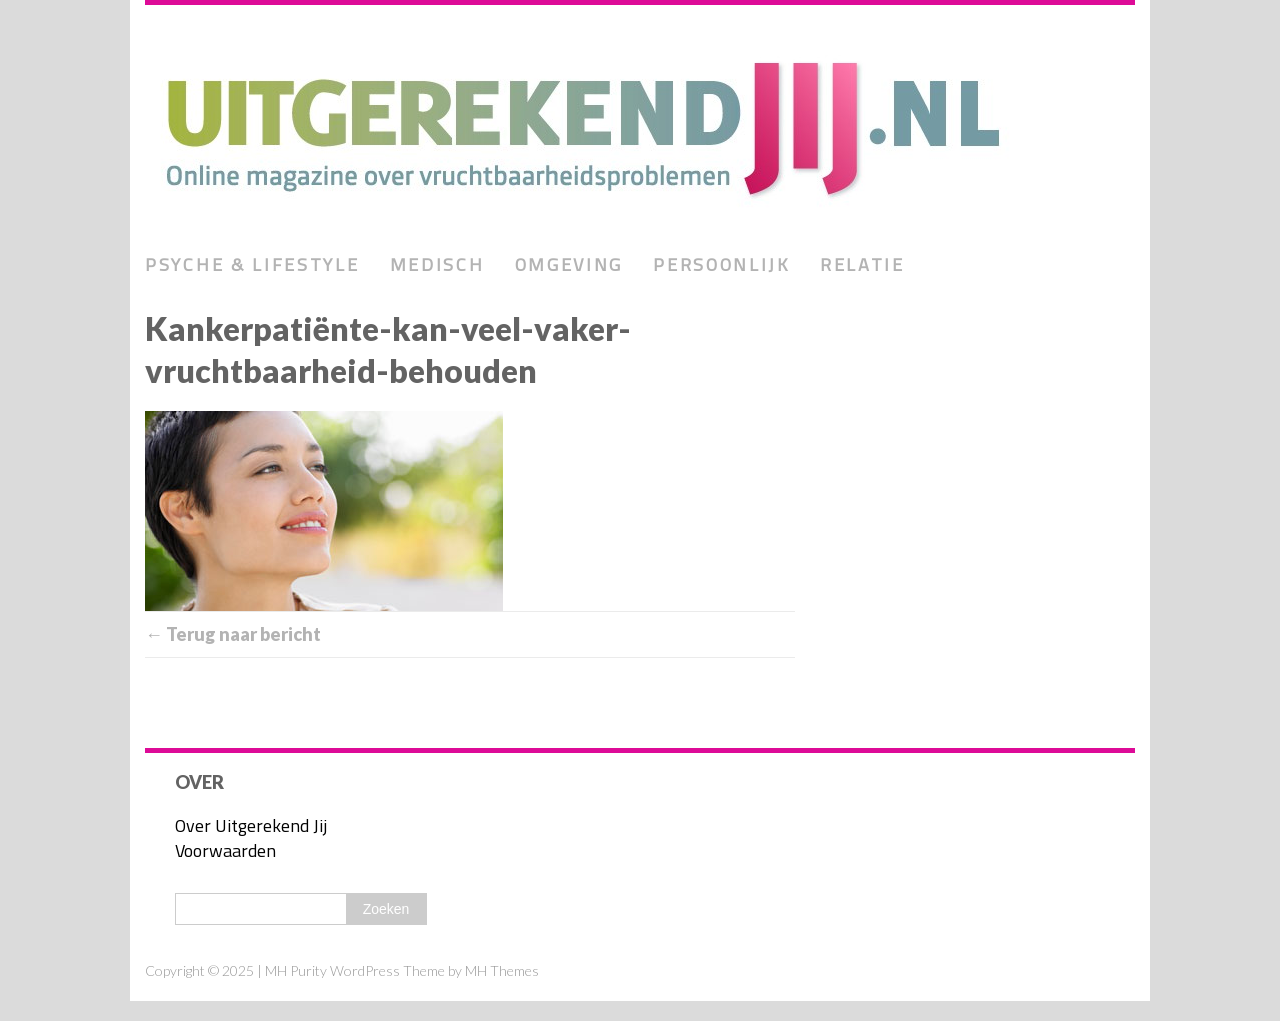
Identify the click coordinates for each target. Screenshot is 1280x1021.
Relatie (862, 264)
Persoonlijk (721, 264)
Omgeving (569, 264)
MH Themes (502, 970)
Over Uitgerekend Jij (251, 825)
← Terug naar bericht (233, 634)
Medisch (437, 264)
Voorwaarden (225, 850)
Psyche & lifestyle (252, 264)
